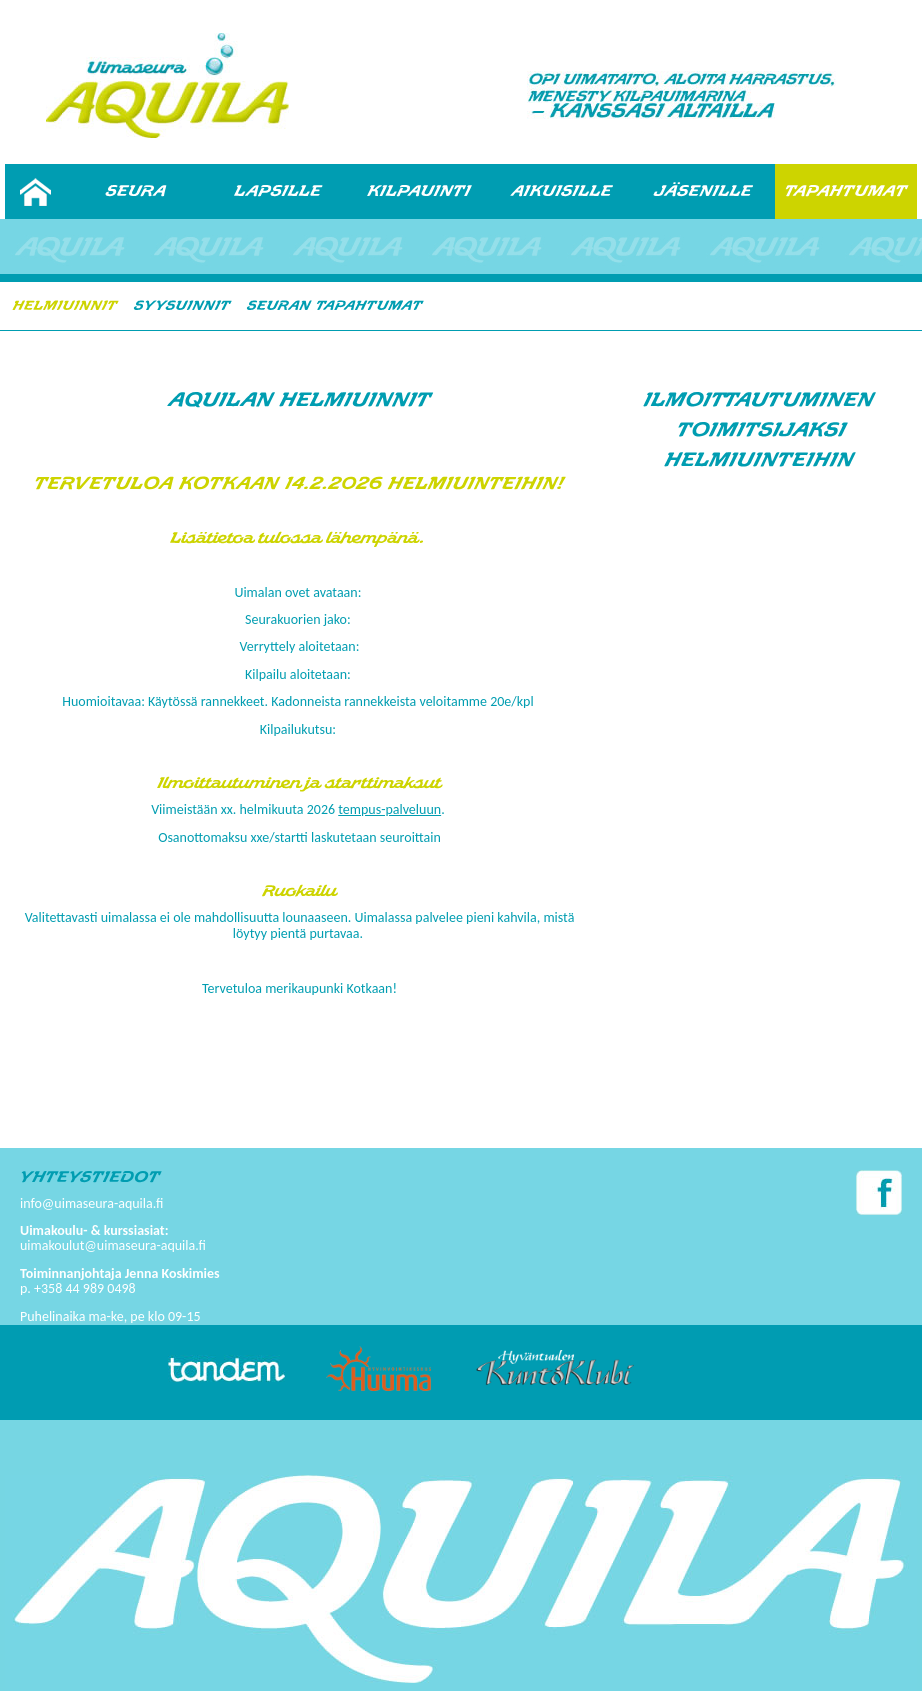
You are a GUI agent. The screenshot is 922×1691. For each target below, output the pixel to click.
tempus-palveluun (389, 809)
